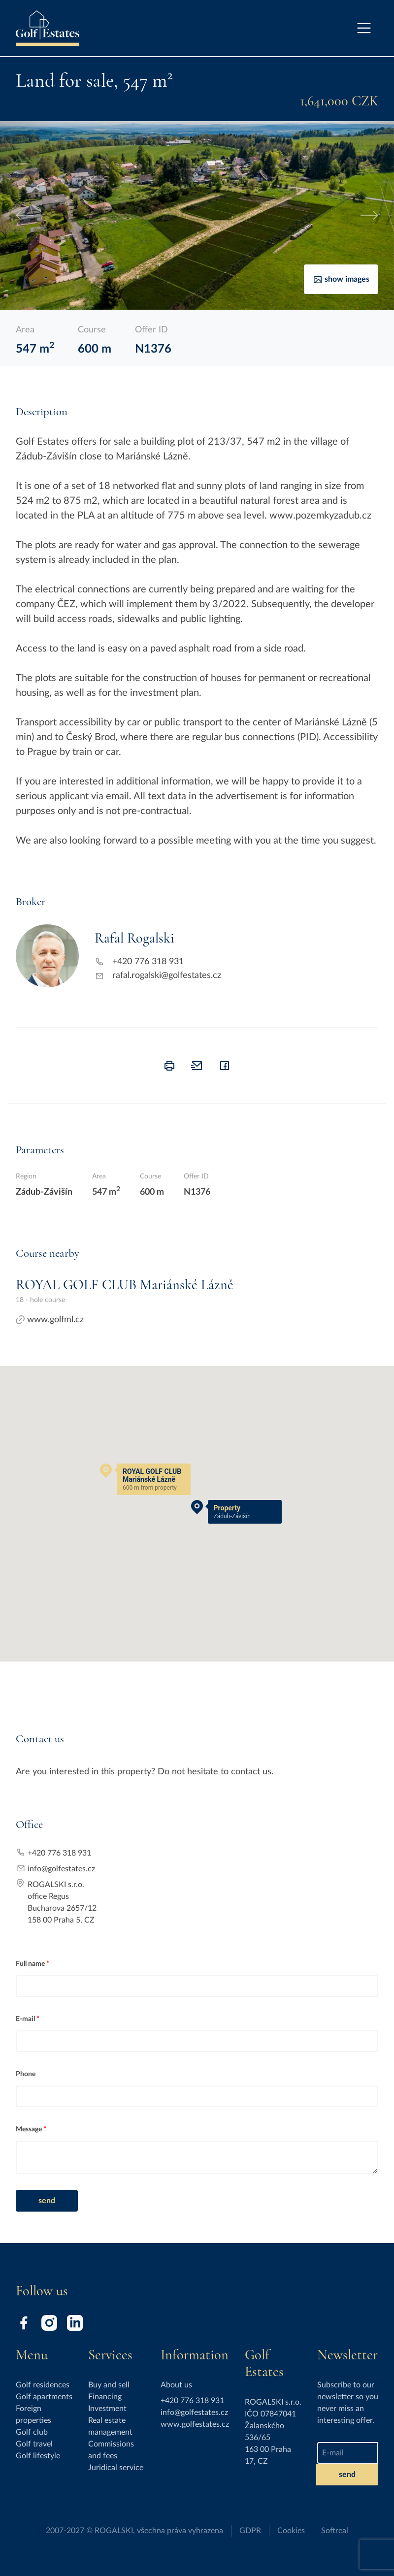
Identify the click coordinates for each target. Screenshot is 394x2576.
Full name (30, 1963)
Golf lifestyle (38, 2456)
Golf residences (42, 2385)
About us (176, 2385)
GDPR (250, 2531)
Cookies (291, 2531)
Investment (107, 2409)
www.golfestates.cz (195, 2424)
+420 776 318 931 (148, 961)
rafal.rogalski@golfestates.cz (166, 975)
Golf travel (34, 2444)
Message (29, 2129)
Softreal (334, 2531)
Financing (105, 2397)
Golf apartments (44, 2397)
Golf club (32, 2432)
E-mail (25, 2019)
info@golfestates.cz (61, 1869)
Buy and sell (109, 2385)
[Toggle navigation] (364, 28)
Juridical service (115, 2468)
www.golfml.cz (50, 1319)
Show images (341, 280)
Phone (25, 2074)
